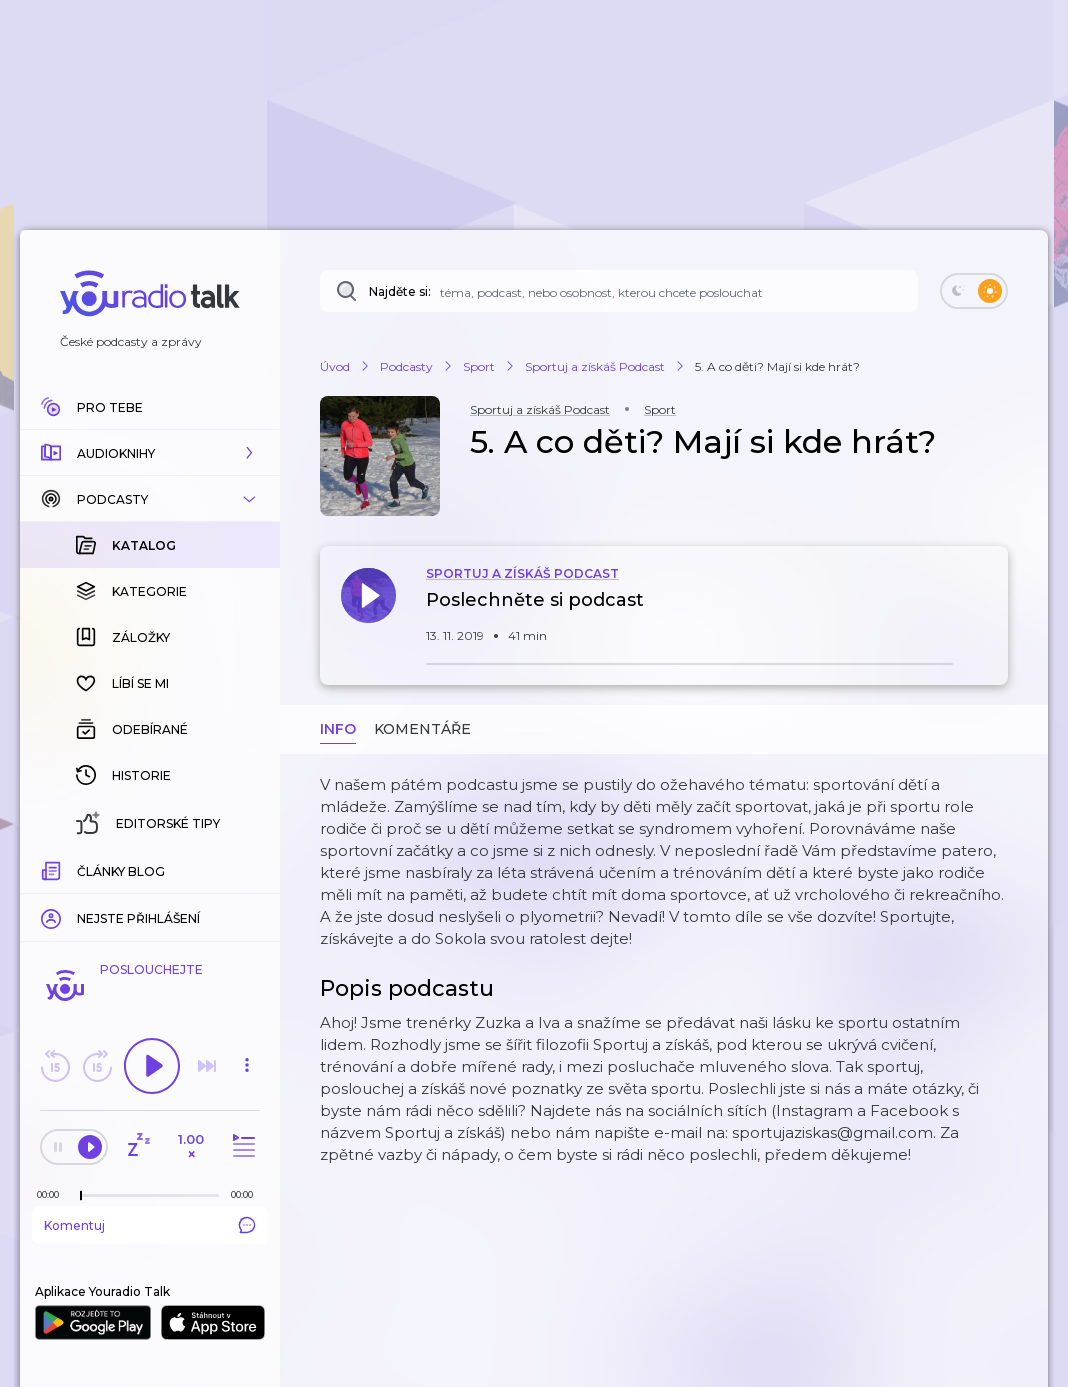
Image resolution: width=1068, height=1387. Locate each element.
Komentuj (150, 1225)
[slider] (81, 1196)
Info (338, 729)
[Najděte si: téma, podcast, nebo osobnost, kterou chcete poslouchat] (619, 291)
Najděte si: (400, 291)
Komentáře (422, 729)
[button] (150, 453)
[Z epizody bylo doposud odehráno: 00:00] (53, 1194)
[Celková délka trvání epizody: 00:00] (247, 1194)
